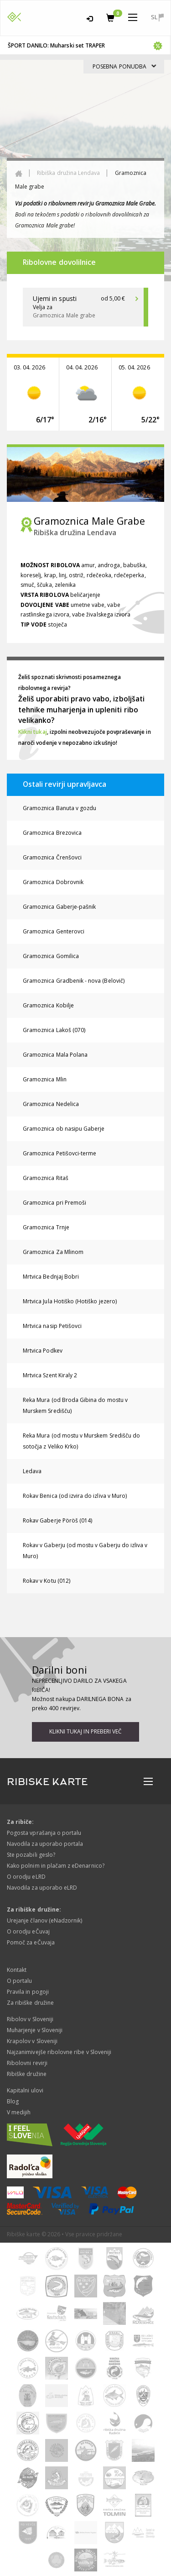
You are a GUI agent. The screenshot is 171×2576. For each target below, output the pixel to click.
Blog (13, 2101)
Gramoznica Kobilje (48, 1005)
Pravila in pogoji (28, 1992)
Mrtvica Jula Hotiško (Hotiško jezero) (70, 1301)
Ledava (32, 1471)
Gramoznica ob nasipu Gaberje (63, 1129)
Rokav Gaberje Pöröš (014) (57, 1520)
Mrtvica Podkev (42, 1350)
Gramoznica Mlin (45, 1079)
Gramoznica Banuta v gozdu (59, 808)
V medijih (19, 2112)
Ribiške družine (27, 2074)
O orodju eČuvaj (28, 1931)
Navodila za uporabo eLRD (42, 1887)
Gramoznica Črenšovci (52, 857)
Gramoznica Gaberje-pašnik (59, 907)
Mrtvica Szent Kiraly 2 (50, 1375)
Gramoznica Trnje (46, 1227)
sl (157, 17)
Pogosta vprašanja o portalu (44, 1833)
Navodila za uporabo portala (45, 1844)
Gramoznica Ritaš (45, 1178)
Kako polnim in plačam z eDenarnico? (55, 1866)
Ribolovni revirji (27, 2063)
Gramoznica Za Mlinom (53, 1252)
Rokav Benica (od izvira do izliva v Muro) (75, 1496)
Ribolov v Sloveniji (30, 2019)
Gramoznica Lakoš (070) (54, 1030)
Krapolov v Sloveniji (32, 2041)
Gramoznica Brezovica (52, 833)
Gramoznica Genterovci (53, 931)
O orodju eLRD (26, 1877)
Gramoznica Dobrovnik (53, 882)
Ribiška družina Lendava (68, 173)
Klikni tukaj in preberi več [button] (85, 1731)
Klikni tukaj (32, 732)
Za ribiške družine (30, 2003)
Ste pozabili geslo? (31, 1855)
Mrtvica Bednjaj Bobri (51, 1276)
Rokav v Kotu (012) (46, 1581)
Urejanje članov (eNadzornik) (44, 1920)
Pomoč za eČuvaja (31, 1942)
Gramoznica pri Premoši (54, 1202)
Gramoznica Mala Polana (55, 1055)
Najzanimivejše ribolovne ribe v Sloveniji (59, 2052)
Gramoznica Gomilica (51, 956)
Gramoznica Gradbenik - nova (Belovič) (73, 981)
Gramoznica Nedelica (51, 1104)
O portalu (19, 1981)
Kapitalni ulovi (25, 2090)
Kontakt (16, 1970)
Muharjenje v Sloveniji (34, 2030)
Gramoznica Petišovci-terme (59, 1153)
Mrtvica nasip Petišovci (52, 1326)
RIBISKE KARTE (47, 1781)
